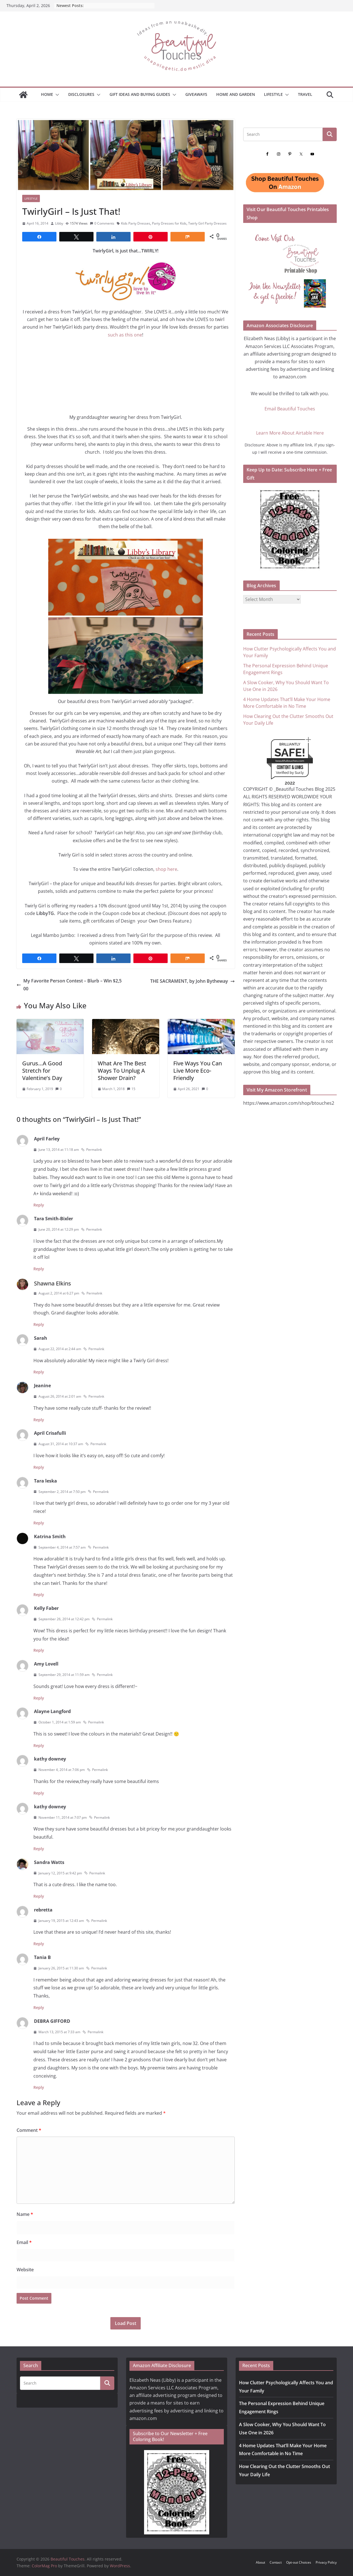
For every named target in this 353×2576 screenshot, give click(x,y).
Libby (59, 223)
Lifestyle (273, 94)
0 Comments (102, 223)
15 (133, 1088)
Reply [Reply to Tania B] (38, 2007)
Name (25, 2214)
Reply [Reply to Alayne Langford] (38, 1745)
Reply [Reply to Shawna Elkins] (38, 1324)
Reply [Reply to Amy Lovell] (38, 1698)
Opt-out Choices (298, 2562)
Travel (305, 94)
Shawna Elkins (52, 1283)
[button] (56, 95)
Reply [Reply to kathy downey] (38, 1793)
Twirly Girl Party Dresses (207, 223)
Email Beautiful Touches (290, 409)
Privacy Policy (326, 2562)
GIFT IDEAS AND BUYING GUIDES (140, 94)
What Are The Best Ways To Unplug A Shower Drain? (122, 1070)
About (260, 2562)
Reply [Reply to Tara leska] (38, 1523)
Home (47, 94)
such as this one (125, 335)
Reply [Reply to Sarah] (38, 1372)
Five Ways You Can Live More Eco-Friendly (197, 1070)
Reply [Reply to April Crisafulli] (38, 1467)
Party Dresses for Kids (169, 223)
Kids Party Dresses (135, 223)
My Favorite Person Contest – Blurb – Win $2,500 (69, 984)
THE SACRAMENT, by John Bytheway (192, 981)
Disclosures (81, 94)
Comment (29, 2130)
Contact (276, 2562)
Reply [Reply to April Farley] (38, 1205)
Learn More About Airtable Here (290, 433)
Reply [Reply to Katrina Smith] (38, 1594)
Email (24, 2242)
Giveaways (196, 94)
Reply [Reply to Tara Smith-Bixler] (38, 1268)
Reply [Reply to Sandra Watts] (38, 1896)
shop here (166, 869)
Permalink (91, 1149)
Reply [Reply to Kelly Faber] (38, 1650)
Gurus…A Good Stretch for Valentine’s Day (42, 1070)
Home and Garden (235, 94)
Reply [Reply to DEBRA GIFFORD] (38, 2087)
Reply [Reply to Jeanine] (38, 1419)
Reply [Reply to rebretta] (38, 1943)
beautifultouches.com (289, 760)
